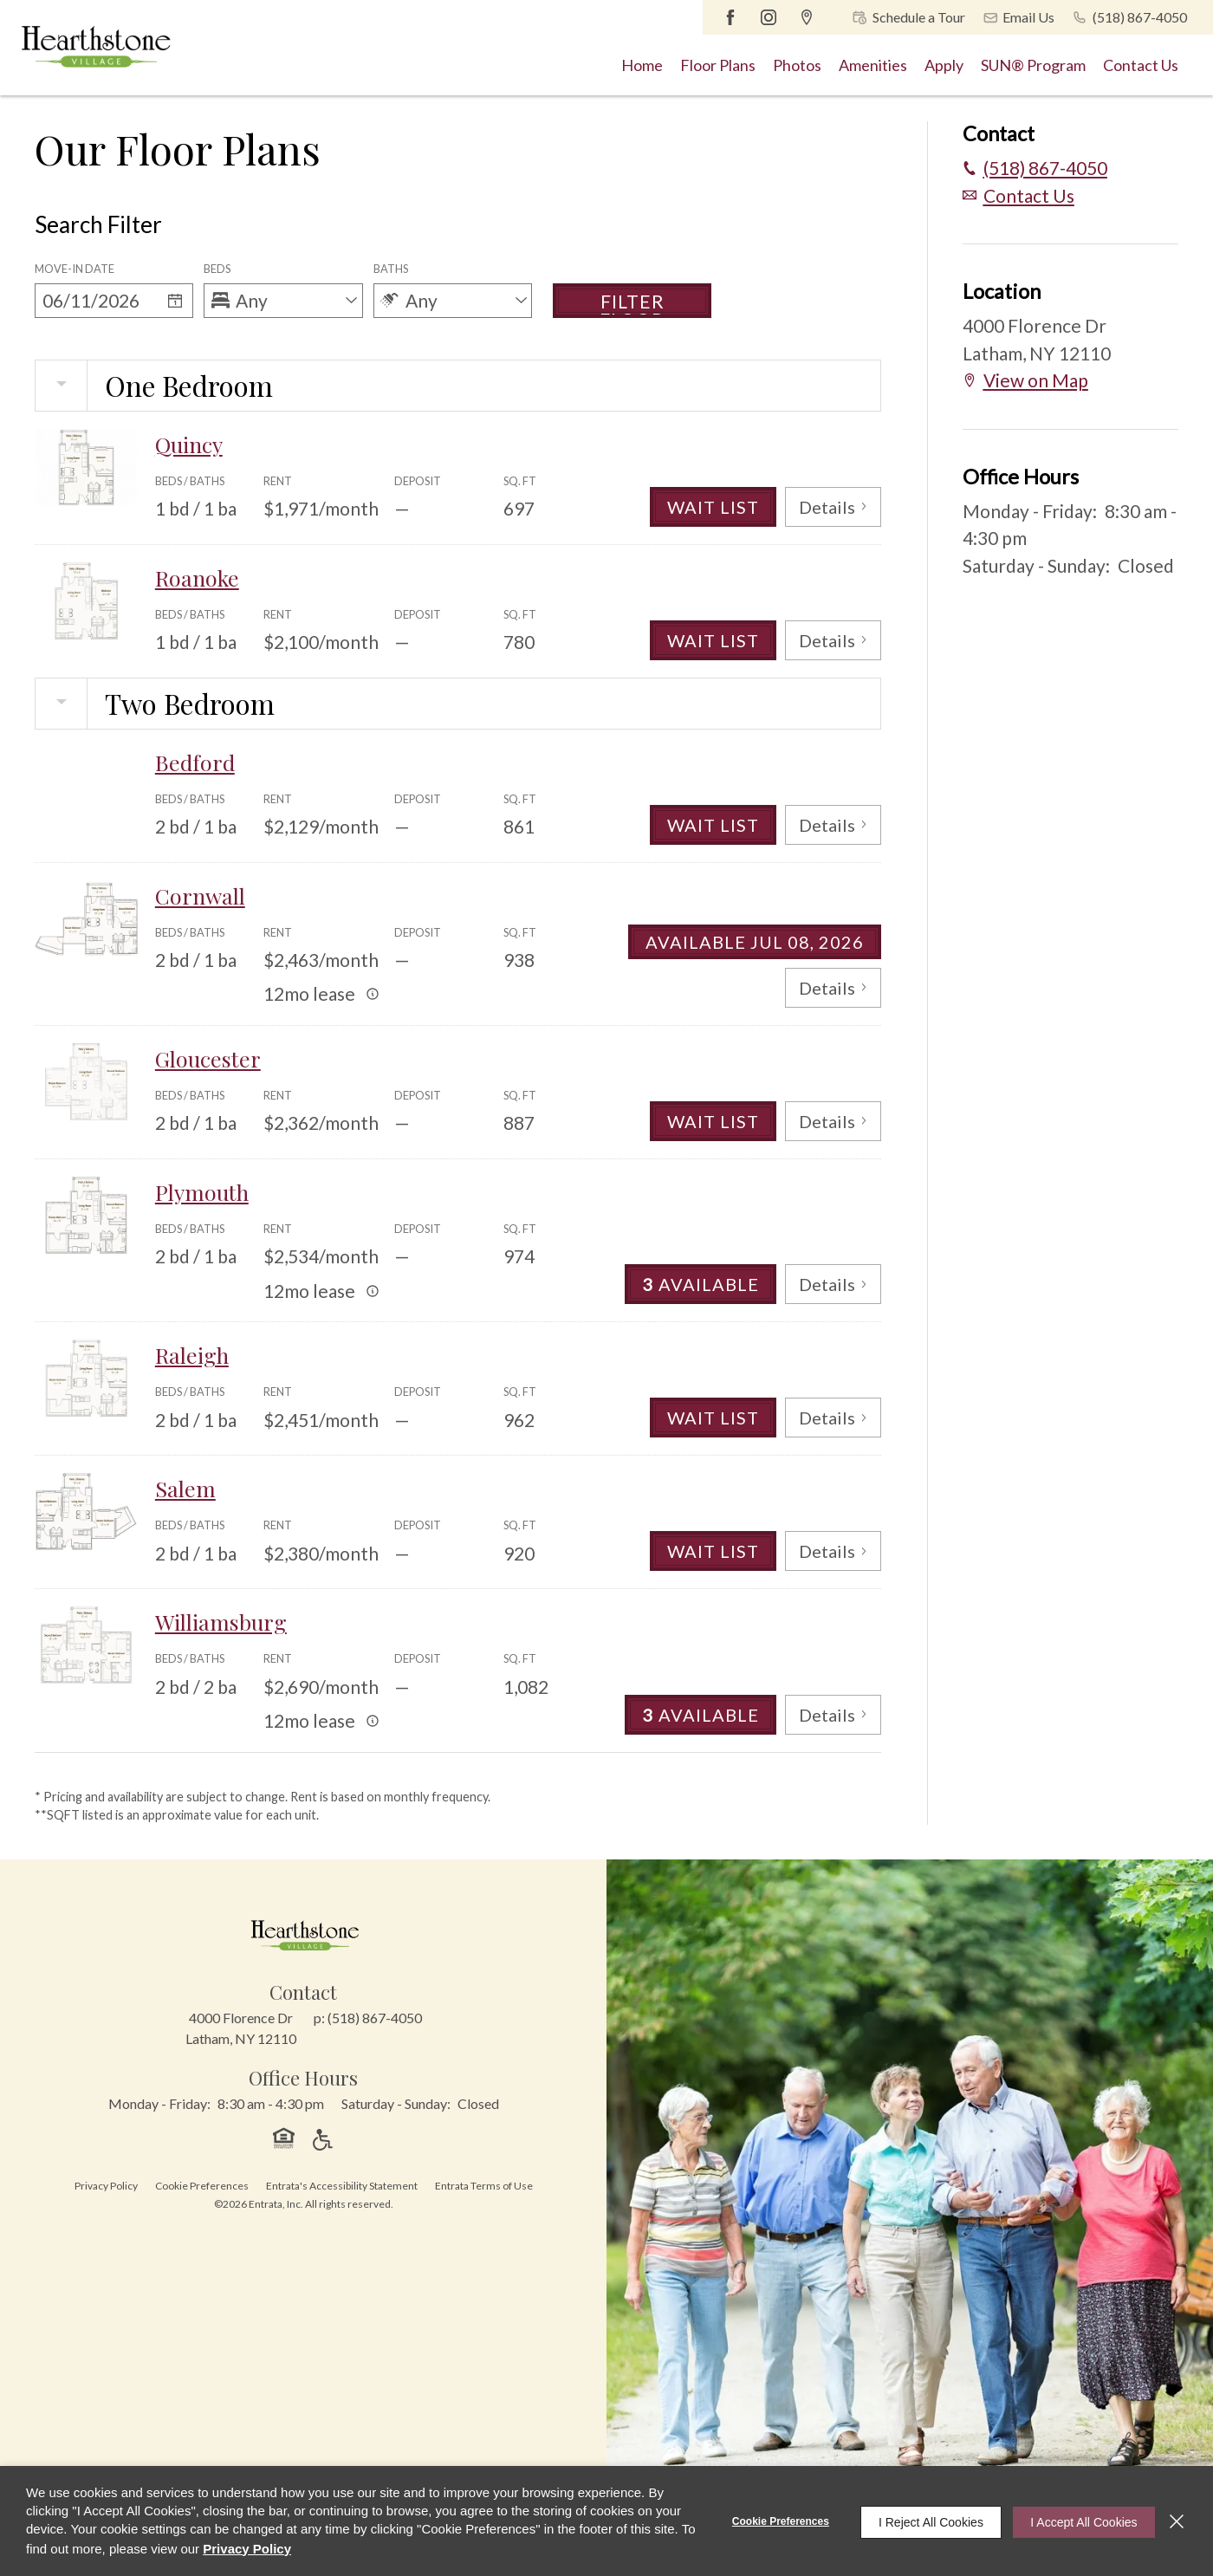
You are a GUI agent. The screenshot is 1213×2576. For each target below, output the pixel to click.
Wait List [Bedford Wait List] (710, 824)
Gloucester (210, 1058)
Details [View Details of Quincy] (832, 506)
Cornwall (202, 895)
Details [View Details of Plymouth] (832, 1283)
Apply (943, 65)
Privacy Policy (106, 2185)
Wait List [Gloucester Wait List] (710, 1121)
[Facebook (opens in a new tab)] (732, 17)
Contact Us (1140, 65)
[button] (905, 17)
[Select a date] (175, 300)
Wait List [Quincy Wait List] (710, 506)
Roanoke (199, 577)
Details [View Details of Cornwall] (832, 987)
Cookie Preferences (769, 2521)
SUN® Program (1033, 65)
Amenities (873, 65)
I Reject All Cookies (919, 2521)
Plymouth (204, 1192)
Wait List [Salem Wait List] (710, 1550)
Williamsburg (223, 1621)
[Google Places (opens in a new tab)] (808, 17)
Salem (186, 1488)
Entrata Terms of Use (484, 2185)
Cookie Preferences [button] (202, 2185)
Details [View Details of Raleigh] (832, 1417)
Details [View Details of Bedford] (832, 824)
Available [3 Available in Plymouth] (698, 1283)
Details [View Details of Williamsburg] (832, 1714)
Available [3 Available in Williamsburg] (698, 1714)
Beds (217, 269)
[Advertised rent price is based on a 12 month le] (372, 993)
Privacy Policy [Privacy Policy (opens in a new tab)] (264, 2548)
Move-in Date (74, 269)
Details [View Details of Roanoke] (832, 640)
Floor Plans (718, 65)
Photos (797, 65)
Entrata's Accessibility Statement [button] (342, 2185)
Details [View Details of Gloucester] (832, 1121)
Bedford (195, 762)
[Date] (97, 300)
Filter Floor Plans (632, 304)
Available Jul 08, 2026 (753, 940)
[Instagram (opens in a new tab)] (770, 17)
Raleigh (193, 1355)
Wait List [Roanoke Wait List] (710, 640)
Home (642, 65)
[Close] (1176, 2521)
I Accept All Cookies (1078, 2521)
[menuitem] (642, 65)
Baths (390, 269)
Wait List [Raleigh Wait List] (710, 1417)
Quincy (190, 444)
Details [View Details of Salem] (832, 1550)
